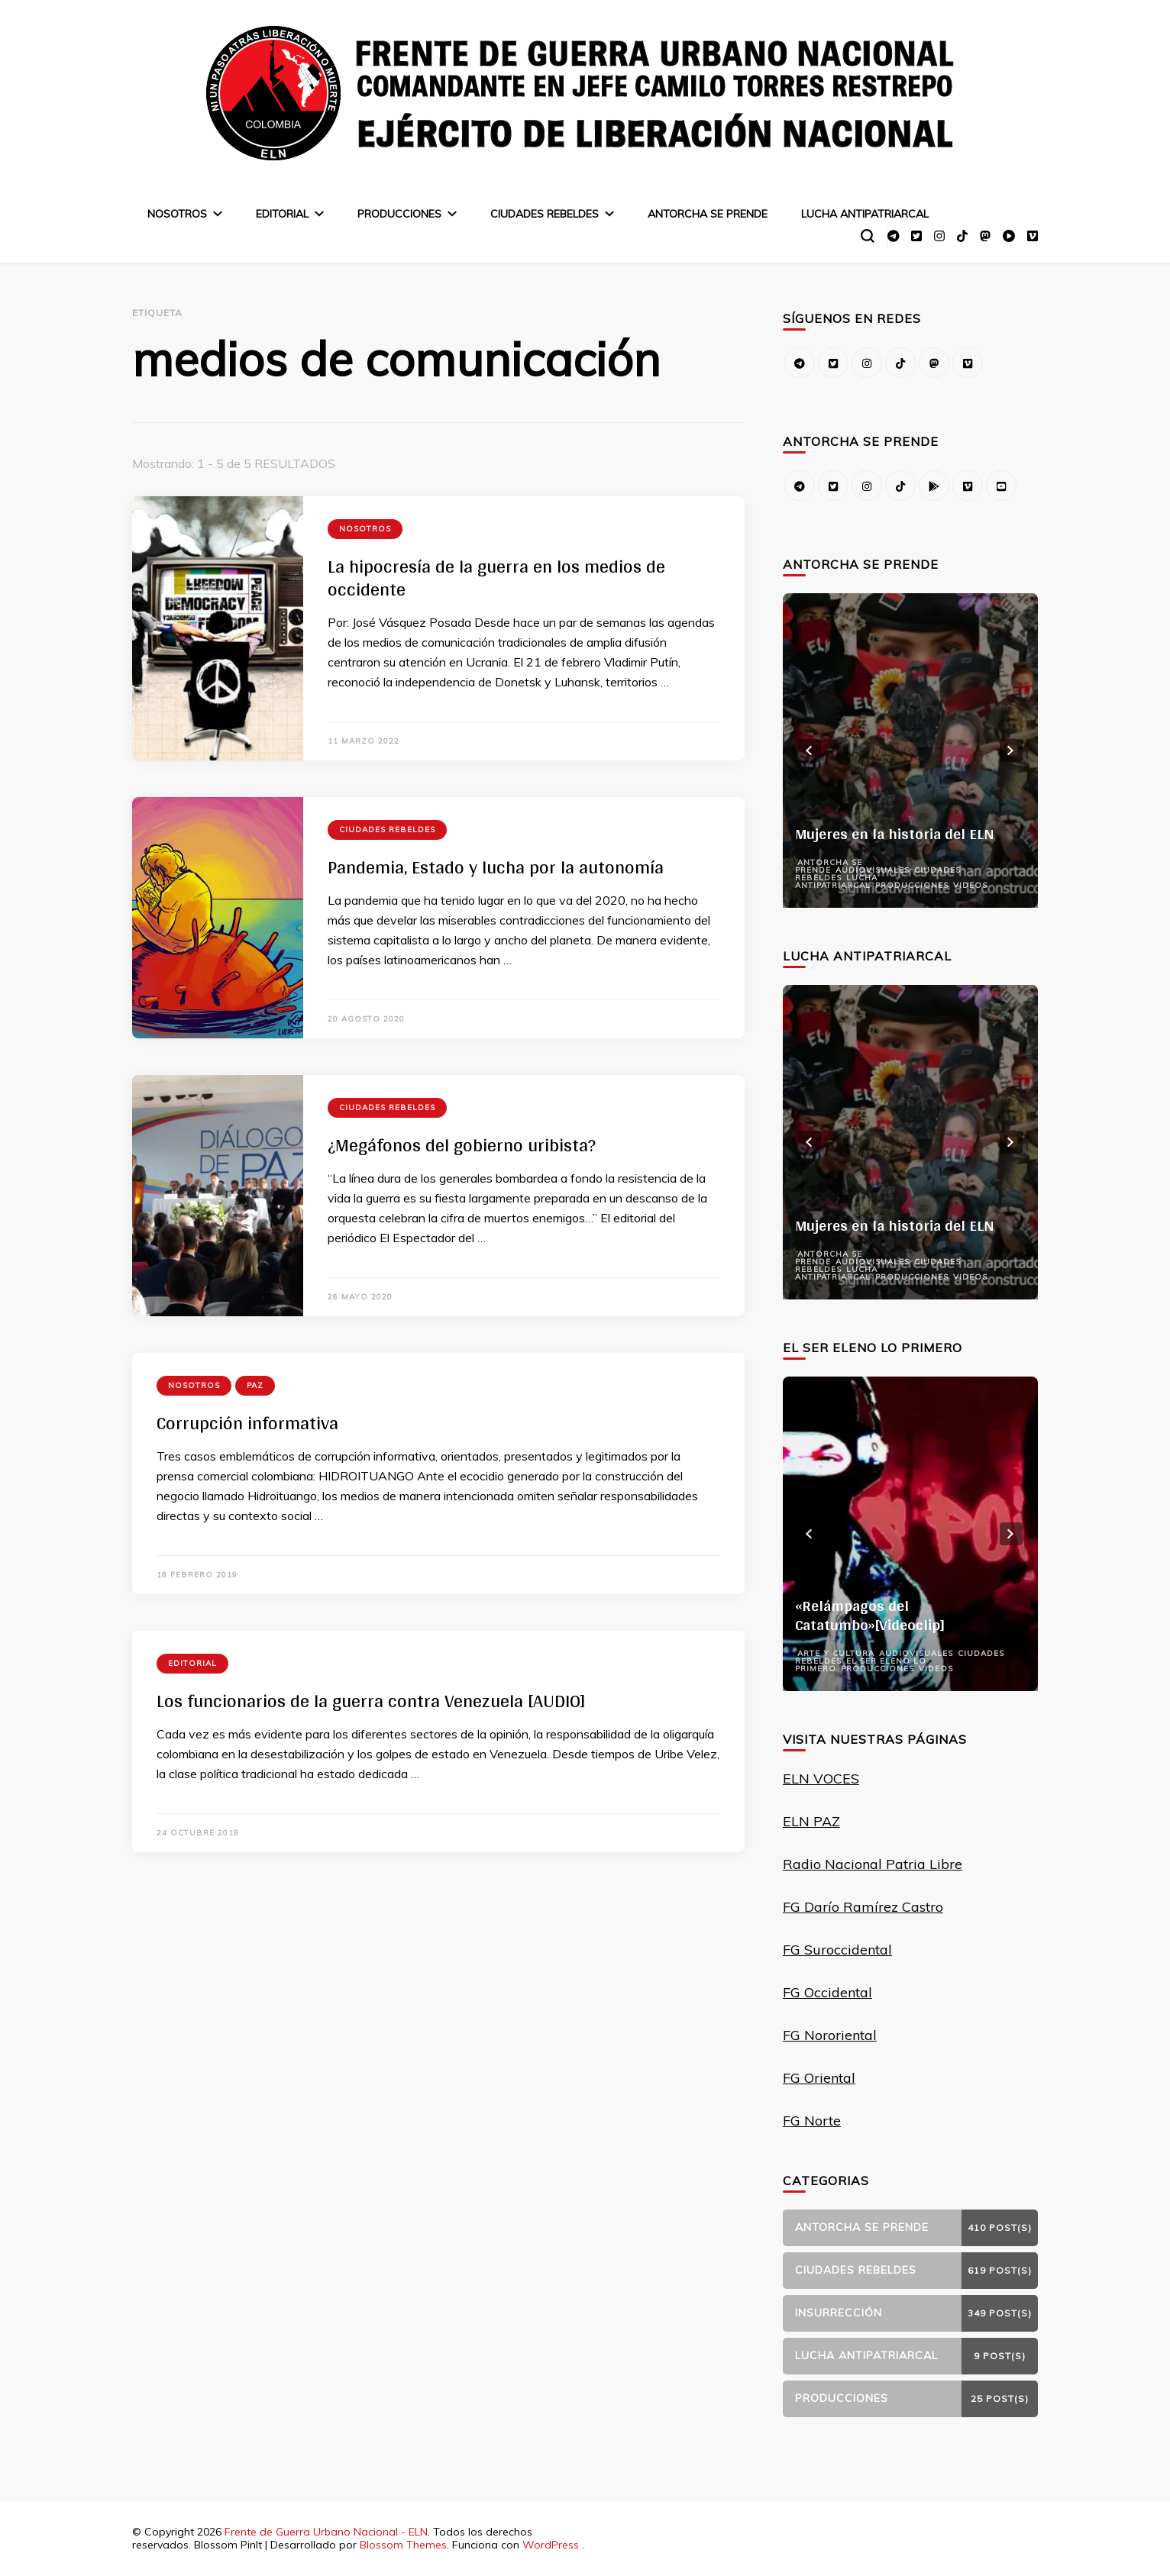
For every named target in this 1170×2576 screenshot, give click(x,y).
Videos (970, 885)
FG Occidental (827, 1992)
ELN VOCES (821, 1778)
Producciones (399, 214)
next (1011, 750)
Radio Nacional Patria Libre (872, 1864)
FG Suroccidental (837, 1949)
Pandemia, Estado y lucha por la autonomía (496, 867)
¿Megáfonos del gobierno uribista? (462, 1144)
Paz (255, 1385)
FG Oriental (819, 2078)
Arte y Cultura (835, 1653)
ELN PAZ (811, 1821)
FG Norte (812, 2120)
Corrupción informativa (247, 1422)
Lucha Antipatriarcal (865, 214)
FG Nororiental (830, 2035)
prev (809, 750)
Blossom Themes (403, 2545)
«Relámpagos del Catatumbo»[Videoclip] (870, 1615)
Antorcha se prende (708, 214)
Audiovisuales (872, 870)
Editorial (282, 214)
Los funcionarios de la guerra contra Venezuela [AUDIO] (371, 1700)
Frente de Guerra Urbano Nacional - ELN (326, 2532)
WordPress (550, 2545)
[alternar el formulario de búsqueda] (867, 236)
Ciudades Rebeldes (544, 214)
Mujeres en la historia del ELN (894, 833)
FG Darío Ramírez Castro (863, 1907)
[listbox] (910, 750)
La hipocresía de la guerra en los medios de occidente (496, 577)
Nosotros (177, 214)
